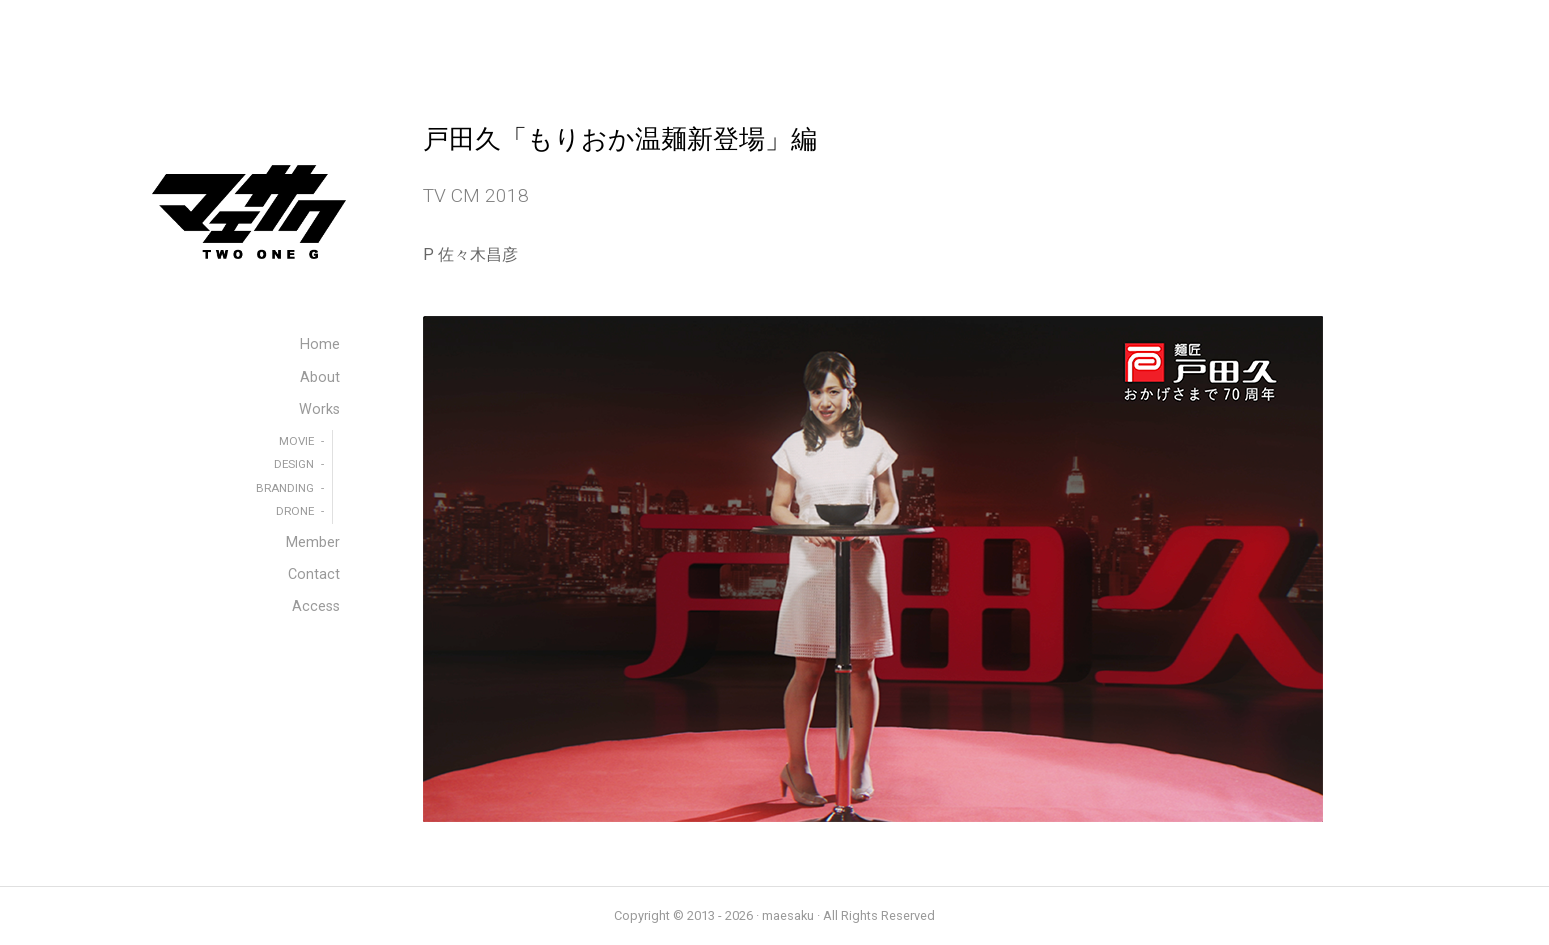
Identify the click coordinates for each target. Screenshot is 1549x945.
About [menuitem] (320, 377)
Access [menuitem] (316, 606)
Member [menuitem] (313, 542)
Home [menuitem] (320, 344)
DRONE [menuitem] (295, 511)
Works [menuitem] (319, 409)
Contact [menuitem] (314, 574)
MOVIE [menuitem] (296, 441)
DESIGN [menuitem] (294, 464)
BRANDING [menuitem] (285, 488)
